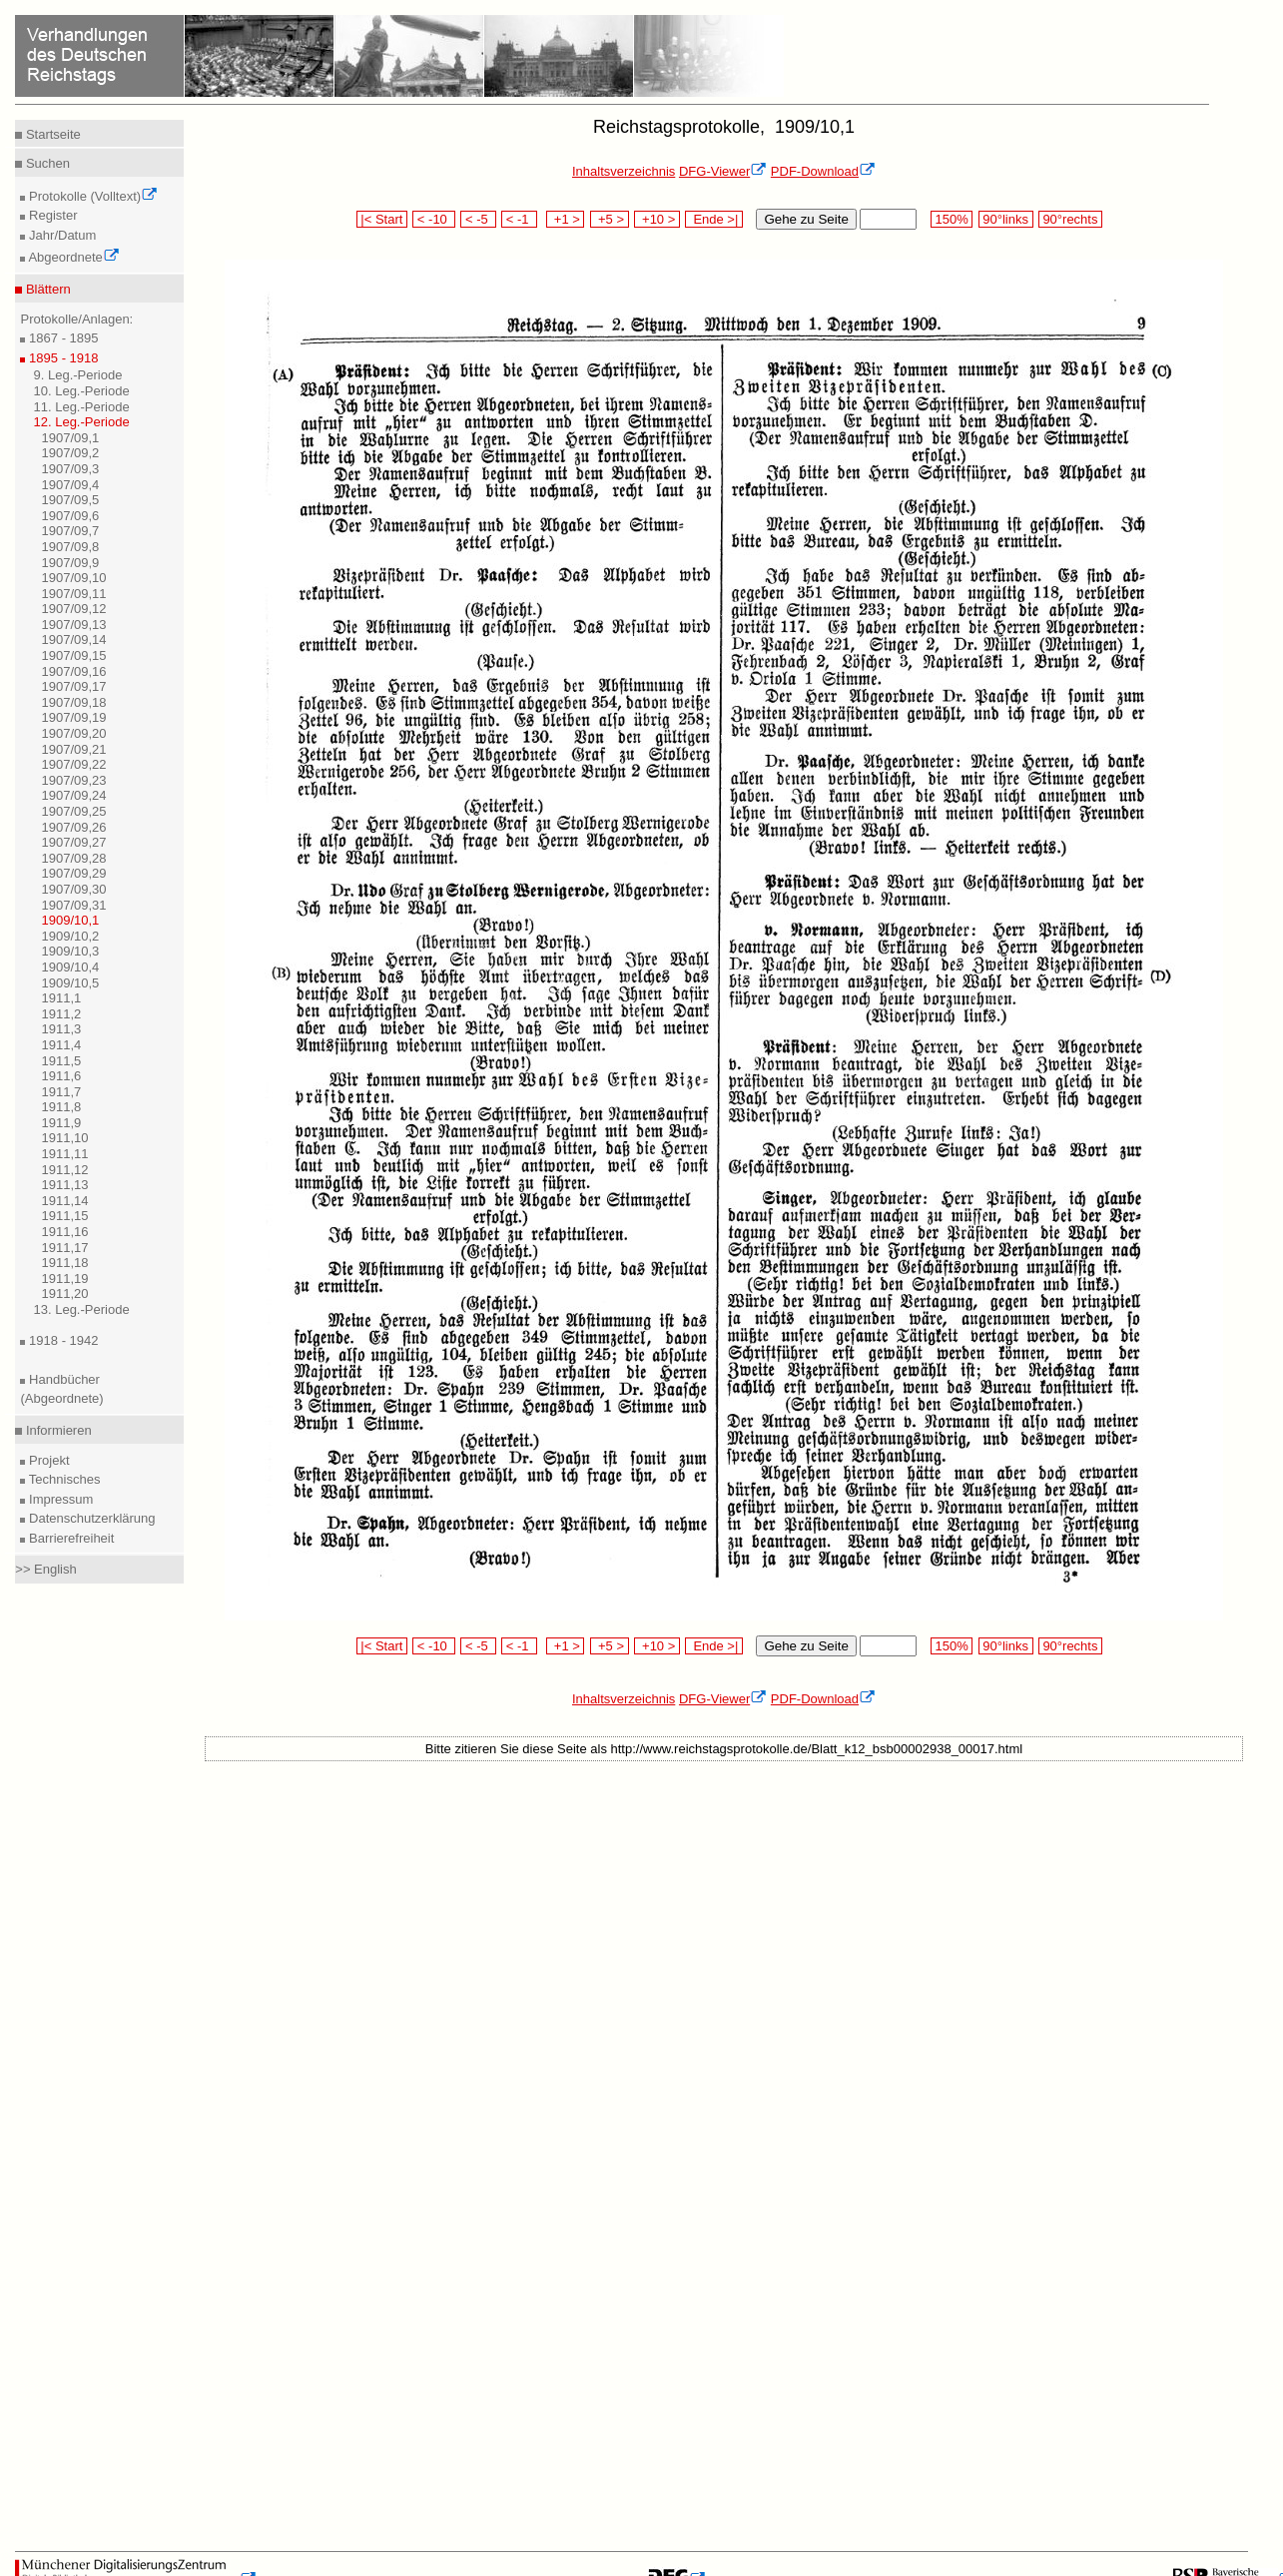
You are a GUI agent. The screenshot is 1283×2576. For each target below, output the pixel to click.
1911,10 (64, 1137)
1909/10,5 (70, 982)
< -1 (519, 219)
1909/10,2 (70, 936)
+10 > (657, 219)
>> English (45, 1569)
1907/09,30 (73, 889)
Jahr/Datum (60, 235)
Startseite (51, 134)
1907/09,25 (73, 811)
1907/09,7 (70, 530)
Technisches (62, 1479)
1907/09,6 (70, 515)
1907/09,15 (73, 655)
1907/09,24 (73, 795)
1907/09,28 (73, 858)
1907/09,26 (73, 827)
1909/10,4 (70, 967)
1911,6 (61, 1075)
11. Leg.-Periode (81, 406)
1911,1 (61, 997)
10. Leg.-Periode (81, 390)
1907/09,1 (70, 437)
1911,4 (61, 1044)
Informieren (56, 1430)
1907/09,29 (73, 873)
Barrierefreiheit (69, 1538)
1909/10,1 (70, 920)
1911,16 (64, 1231)
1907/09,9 (70, 562)
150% (951, 219)
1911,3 (61, 1028)
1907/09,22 (73, 764)
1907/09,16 (73, 671)
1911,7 (61, 1091)
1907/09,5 (70, 499)
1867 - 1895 (61, 337)
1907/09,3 (70, 468)
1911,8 (61, 1106)
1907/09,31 (73, 905)
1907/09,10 (73, 577)
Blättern (46, 289)
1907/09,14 (73, 639)
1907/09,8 (70, 546)
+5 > (609, 219)
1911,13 (64, 1184)
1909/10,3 (70, 951)
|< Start (381, 219)
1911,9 (61, 1122)
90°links (1005, 219)
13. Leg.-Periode (81, 1309)
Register (51, 215)
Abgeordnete (72, 257)
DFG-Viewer (723, 171)
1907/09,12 (73, 608)
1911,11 (64, 1153)
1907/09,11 (73, 593)
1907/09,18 (73, 702)
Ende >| (714, 219)
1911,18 (64, 1262)
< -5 (478, 219)
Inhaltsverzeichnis (623, 171)
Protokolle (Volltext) (91, 196)
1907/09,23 (73, 780)
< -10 (433, 219)
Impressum (59, 1499)
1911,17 (64, 1247)
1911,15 (64, 1215)
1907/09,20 (73, 733)
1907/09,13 (73, 624)
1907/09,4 (70, 484)
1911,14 (64, 1200)
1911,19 (64, 1278)
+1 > (565, 219)
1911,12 (64, 1169)
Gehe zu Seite (806, 219)
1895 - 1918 (61, 357)
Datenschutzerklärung (90, 1518)
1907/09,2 (70, 452)
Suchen (46, 163)
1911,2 (61, 1013)
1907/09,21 (73, 749)
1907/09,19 (73, 717)
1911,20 (64, 1293)
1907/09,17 (73, 686)
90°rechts (1070, 219)
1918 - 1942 (61, 1340)
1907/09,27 (73, 842)
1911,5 (61, 1060)
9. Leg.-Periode (77, 374)
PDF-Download (823, 171)
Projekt (47, 1460)
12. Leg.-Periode (81, 421)
